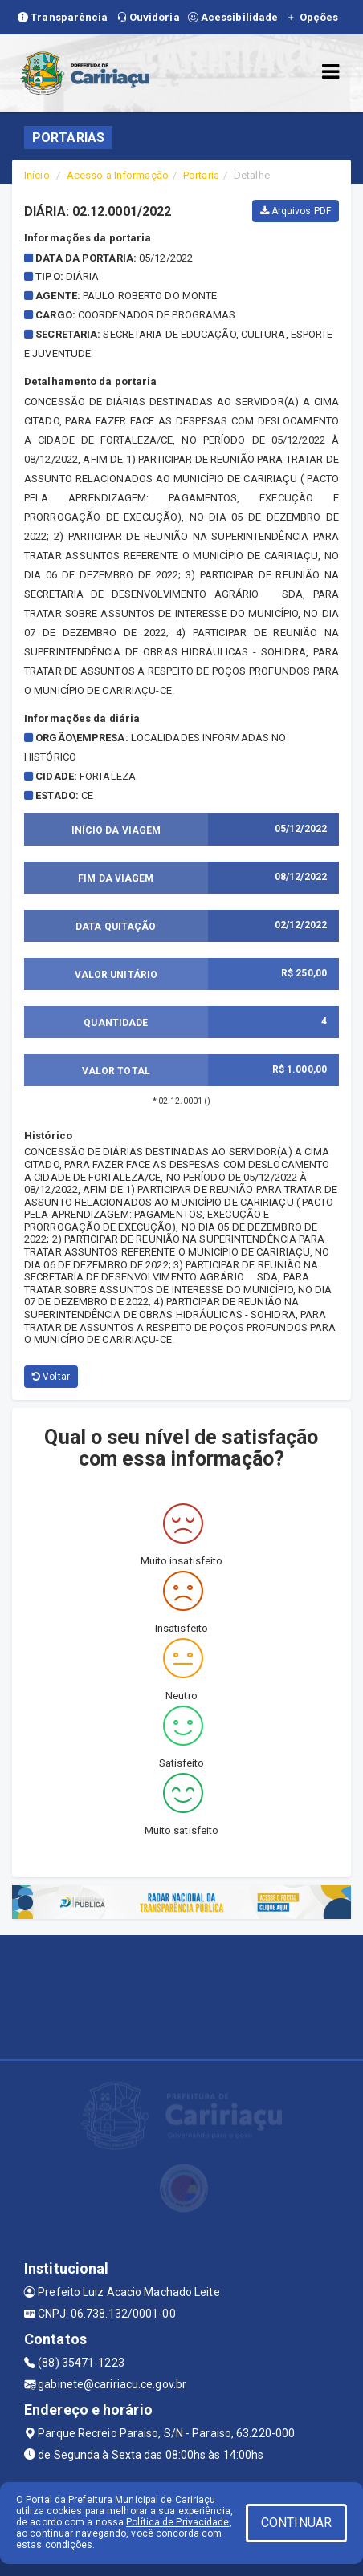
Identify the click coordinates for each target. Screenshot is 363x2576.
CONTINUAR (296, 2522)
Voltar (51, 1376)
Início (37, 175)
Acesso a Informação (118, 175)
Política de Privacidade (177, 2522)
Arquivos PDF (295, 211)
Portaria (201, 175)
